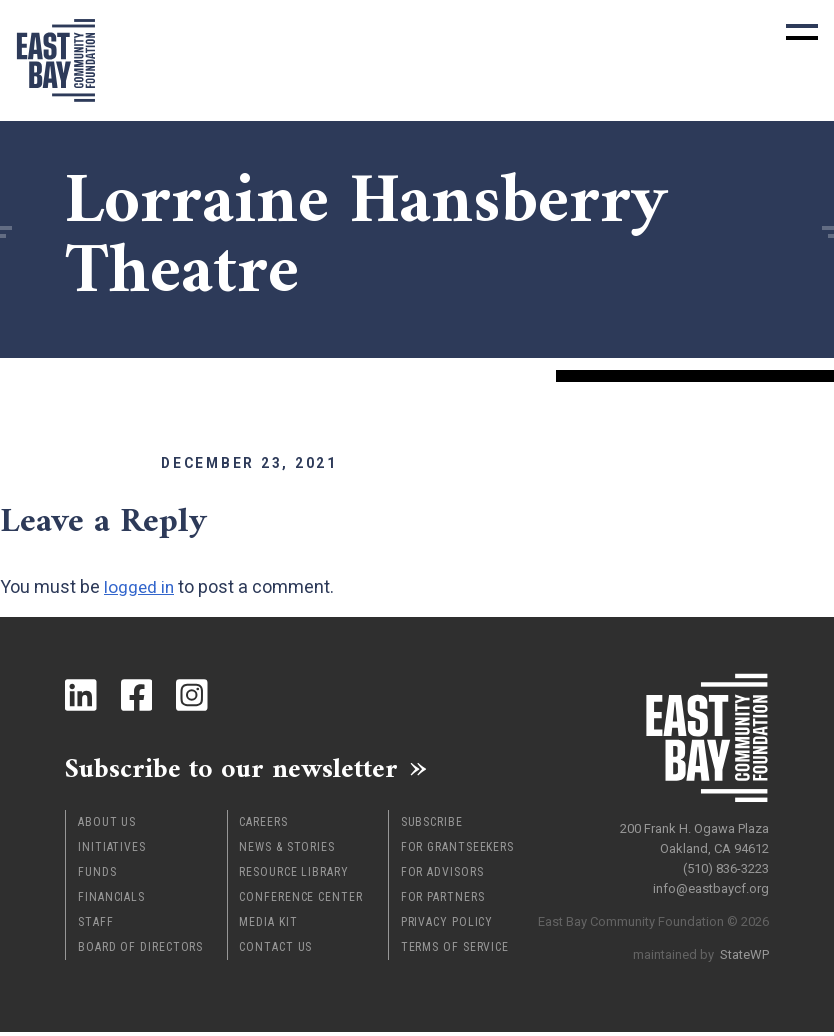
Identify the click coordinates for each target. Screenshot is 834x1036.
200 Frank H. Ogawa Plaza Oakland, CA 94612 (694, 834)
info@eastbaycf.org (711, 884)
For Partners (443, 901)
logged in (140, 586)
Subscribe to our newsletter (244, 770)
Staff (96, 926)
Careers (263, 826)
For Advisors (442, 876)
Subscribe (432, 826)
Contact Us (275, 951)
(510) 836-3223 (726, 864)
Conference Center (300, 901)
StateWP (744, 950)
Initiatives (112, 851)
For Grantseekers (457, 851)
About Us (107, 826)
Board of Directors (140, 951)
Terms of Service (455, 951)
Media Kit (268, 926)
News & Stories (287, 851)
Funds (97, 876)
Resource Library (293, 876)
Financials (111, 901)
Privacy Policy (447, 926)
